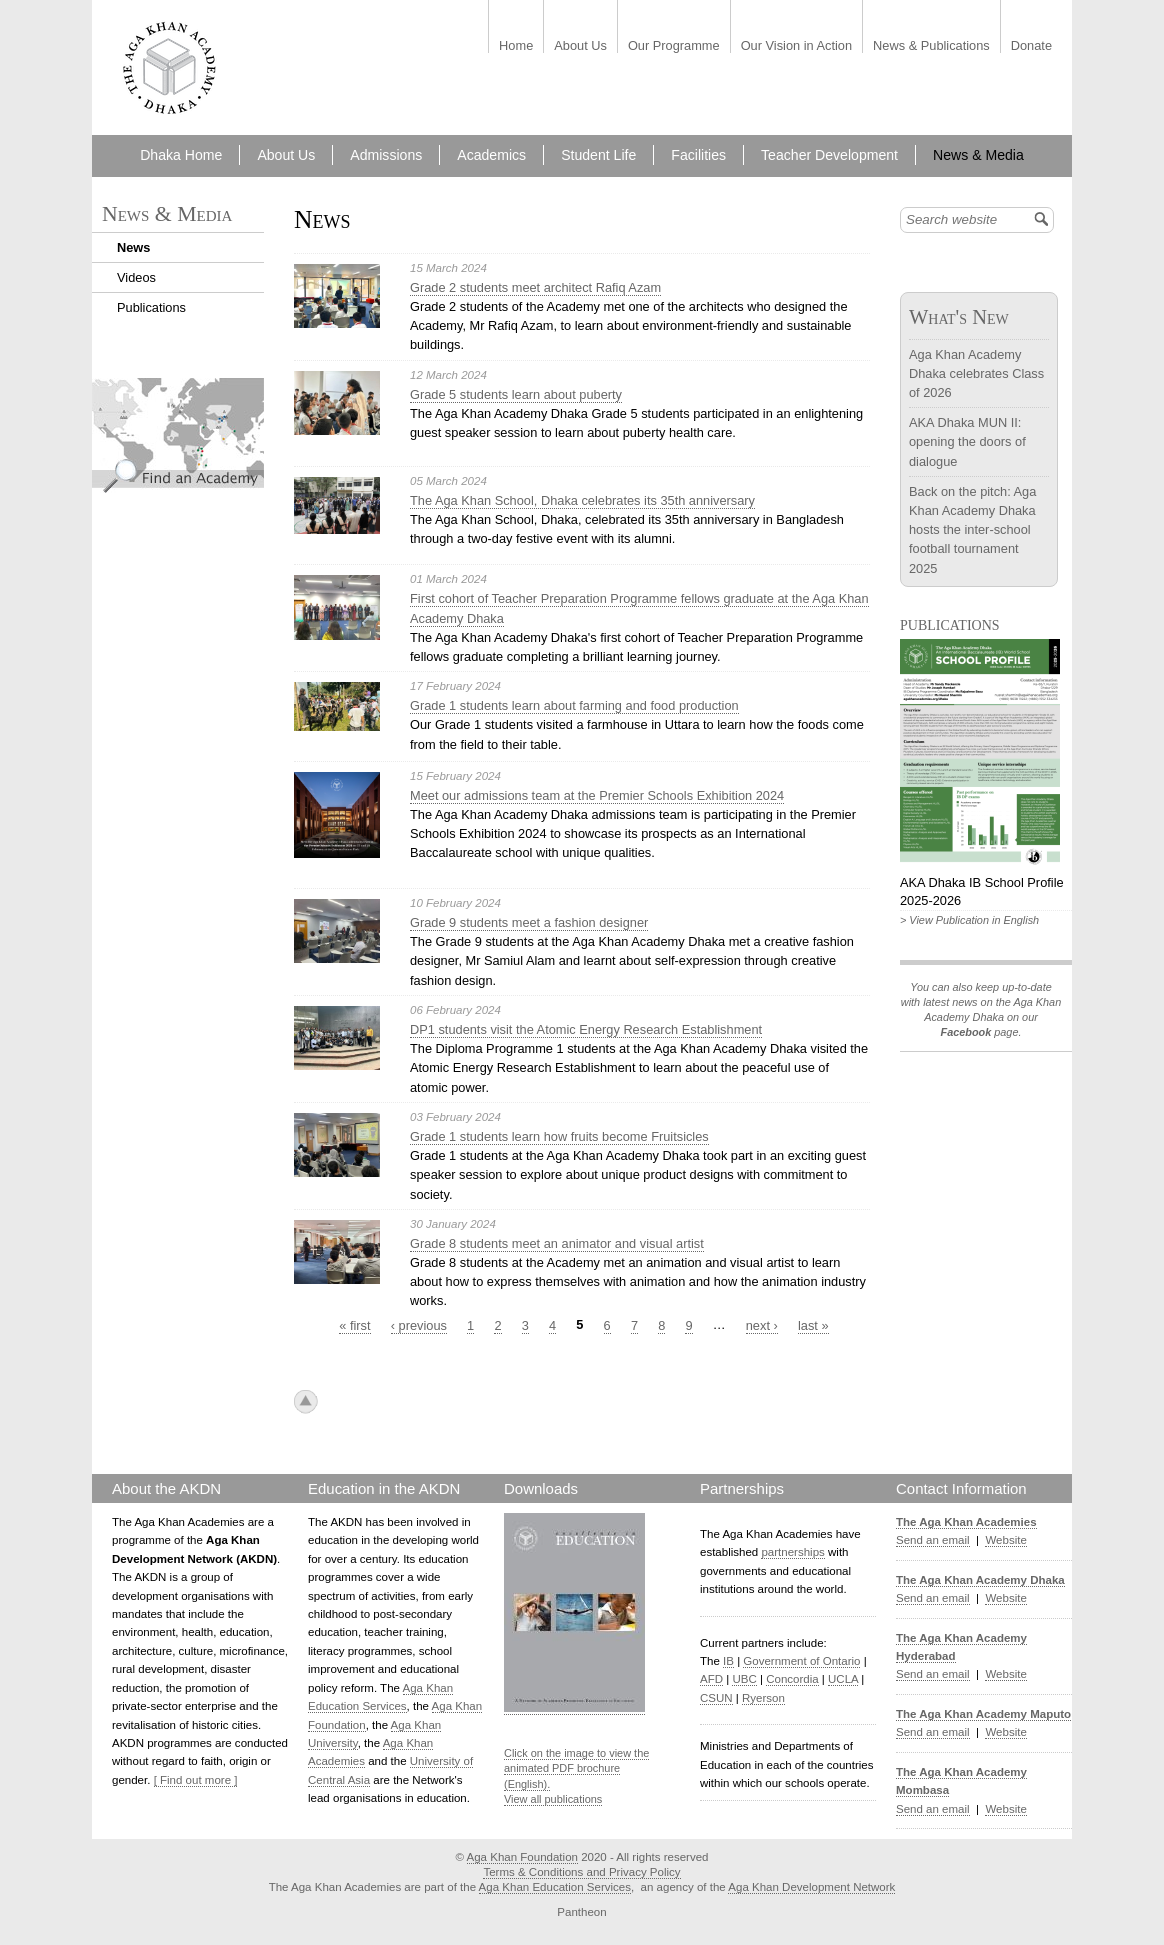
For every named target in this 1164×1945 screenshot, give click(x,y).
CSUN (716, 1698)
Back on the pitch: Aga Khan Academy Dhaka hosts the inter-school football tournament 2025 (972, 530)
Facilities (698, 155)
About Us (580, 46)
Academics (491, 155)
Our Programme (674, 46)
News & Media (978, 155)
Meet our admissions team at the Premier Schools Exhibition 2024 (597, 795)
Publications (151, 307)
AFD (711, 1679)
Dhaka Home (181, 155)
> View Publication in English (969, 920)
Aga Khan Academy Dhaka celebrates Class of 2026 (976, 373)
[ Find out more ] (196, 1780)
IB (728, 1661)
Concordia (792, 1679)
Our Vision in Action (796, 46)
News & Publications (931, 46)
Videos (136, 277)
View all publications (553, 1799)
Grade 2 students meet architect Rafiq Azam (535, 287)
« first (354, 1325)
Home (516, 46)
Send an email (933, 1540)
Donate (1031, 46)
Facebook (965, 1032)
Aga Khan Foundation (522, 1857)
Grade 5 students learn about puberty (516, 394)
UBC (744, 1679)
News (133, 247)
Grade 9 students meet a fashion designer (529, 922)
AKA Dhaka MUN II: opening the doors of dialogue (967, 441)
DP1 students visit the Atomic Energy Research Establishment (586, 1029)
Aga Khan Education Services (555, 1887)
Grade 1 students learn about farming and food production (574, 705)
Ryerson (763, 1698)
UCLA (843, 1679)
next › (762, 1325)
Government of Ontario (801, 1661)
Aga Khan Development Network (811, 1887)
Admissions (386, 155)
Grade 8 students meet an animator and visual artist (557, 1243)
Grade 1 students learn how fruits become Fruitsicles (559, 1136)
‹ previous (419, 1325)
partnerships (792, 1552)
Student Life (598, 155)
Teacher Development (829, 155)
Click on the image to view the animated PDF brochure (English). (576, 1768)
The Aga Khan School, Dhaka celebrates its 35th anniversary (582, 500)
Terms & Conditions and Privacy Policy (581, 1872)
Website (1005, 1540)
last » (813, 1325)
